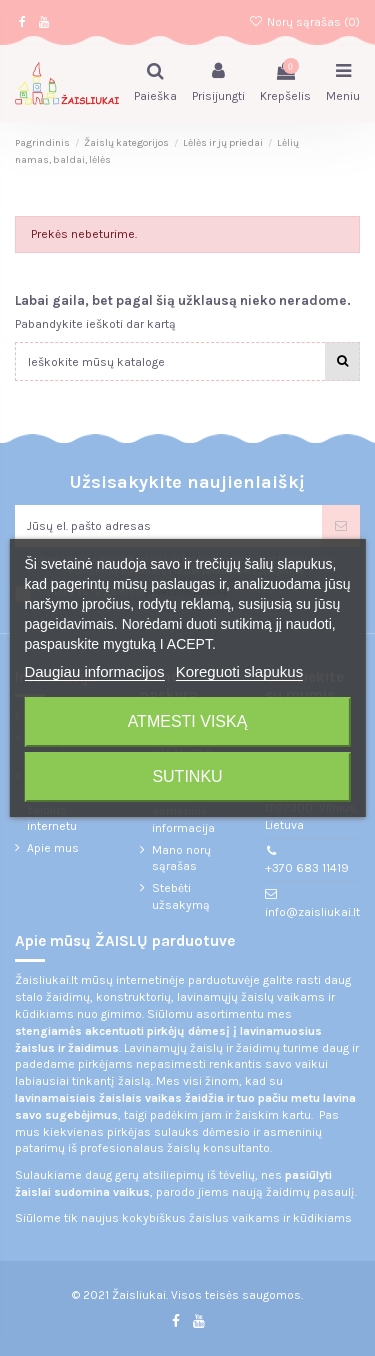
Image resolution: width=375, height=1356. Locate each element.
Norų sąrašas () (304, 22)
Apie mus (53, 848)
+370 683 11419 (307, 868)
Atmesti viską (188, 721)
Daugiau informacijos (94, 671)
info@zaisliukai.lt (312, 912)
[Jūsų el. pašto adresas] (168, 526)
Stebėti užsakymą (181, 896)
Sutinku (187, 776)
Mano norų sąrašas (181, 858)
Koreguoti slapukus (240, 671)
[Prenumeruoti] (341, 526)
